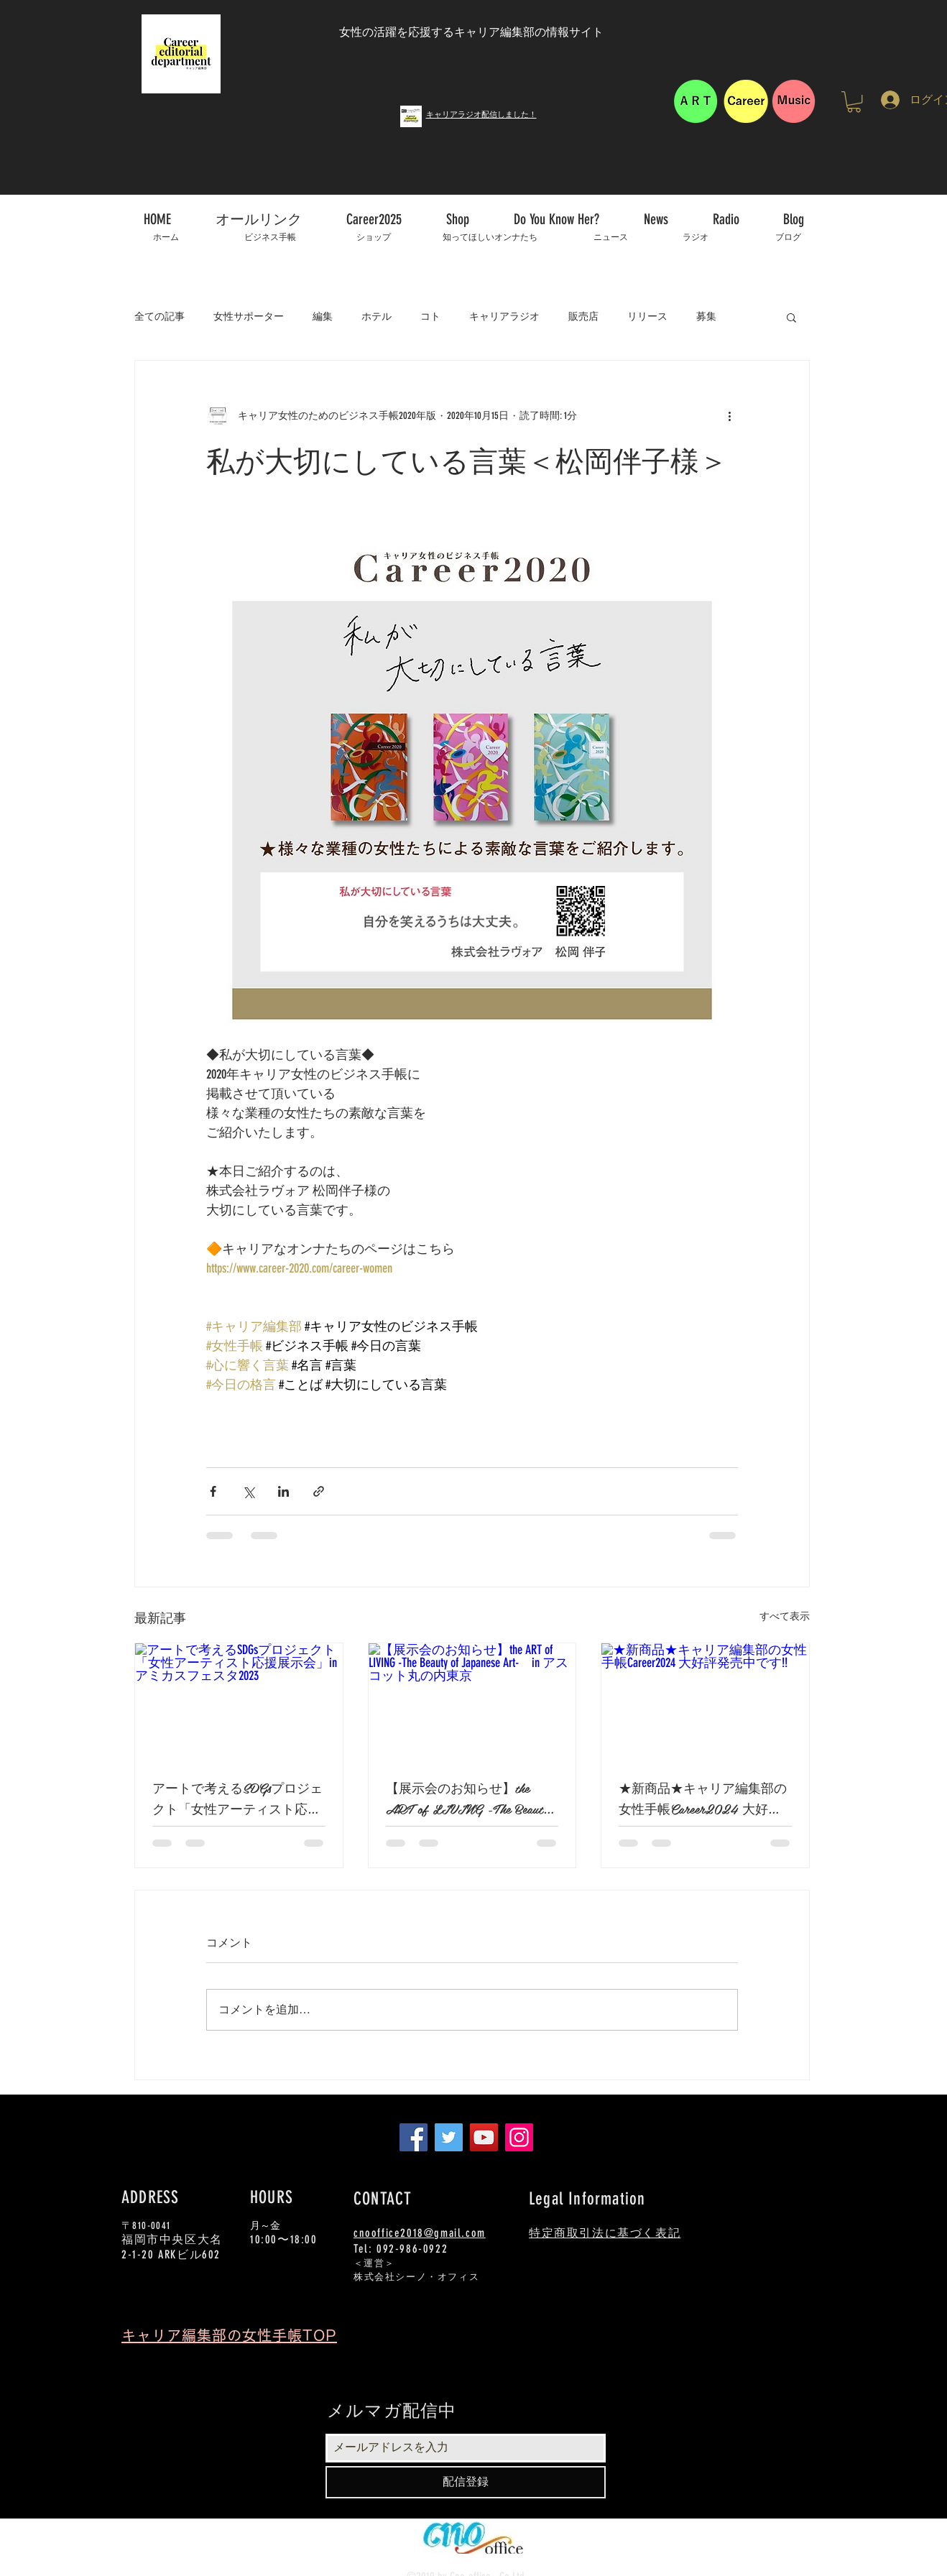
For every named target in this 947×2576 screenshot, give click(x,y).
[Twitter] (449, 2137)
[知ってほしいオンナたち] (490, 237)
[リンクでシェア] (318, 1491)
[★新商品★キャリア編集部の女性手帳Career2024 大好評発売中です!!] (705, 1701)
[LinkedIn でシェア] (283, 1491)
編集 (323, 316)
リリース (647, 316)
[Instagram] (519, 2137)
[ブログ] (788, 237)
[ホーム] (166, 237)
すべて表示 (784, 1616)
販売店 (583, 316)
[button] (854, 101)
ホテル (376, 316)
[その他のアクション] (729, 415)
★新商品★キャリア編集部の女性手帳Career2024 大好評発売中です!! (703, 1798)
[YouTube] (484, 2137)
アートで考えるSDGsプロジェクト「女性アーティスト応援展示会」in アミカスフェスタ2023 (237, 1798)
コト (430, 316)
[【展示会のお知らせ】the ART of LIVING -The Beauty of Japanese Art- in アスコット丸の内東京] (472, 1701)
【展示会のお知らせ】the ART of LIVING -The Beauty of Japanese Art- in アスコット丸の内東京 (470, 1798)
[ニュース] (610, 237)
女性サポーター (248, 316)
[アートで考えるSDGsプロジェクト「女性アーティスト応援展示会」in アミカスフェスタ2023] (239, 1701)
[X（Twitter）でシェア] (248, 1491)
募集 (706, 316)
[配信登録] (465, 2482)
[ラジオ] (695, 237)
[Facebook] (413, 2137)
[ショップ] (373, 237)
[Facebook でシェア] (213, 1491)
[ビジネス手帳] (270, 237)
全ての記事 (159, 316)
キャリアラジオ (504, 316)
